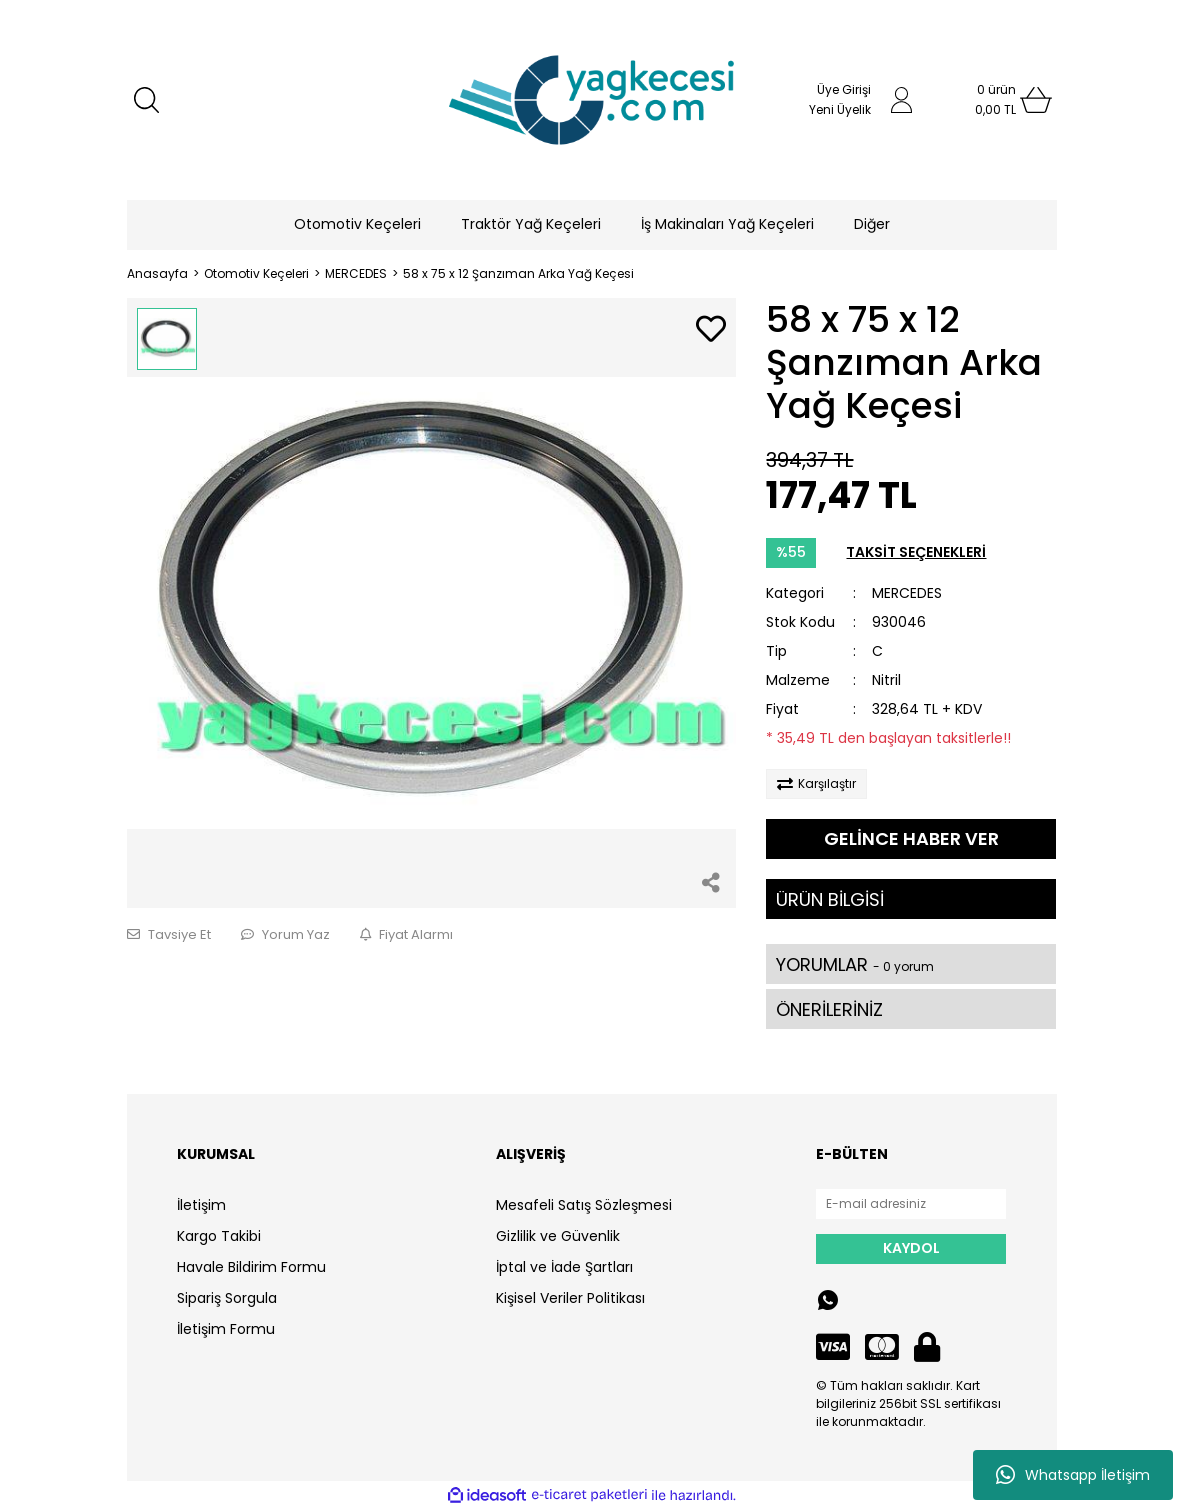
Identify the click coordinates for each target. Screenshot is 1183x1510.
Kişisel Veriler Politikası (570, 1298)
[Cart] (996, 100)
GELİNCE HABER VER (911, 838)
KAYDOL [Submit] (911, 1248)
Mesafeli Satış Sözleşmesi (584, 1205)
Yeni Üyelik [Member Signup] (840, 109)
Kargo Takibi (219, 1236)
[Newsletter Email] (911, 1204)
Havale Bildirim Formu (251, 1267)
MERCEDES (907, 593)
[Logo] (592, 100)
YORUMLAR (855, 964)
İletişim (201, 1205)
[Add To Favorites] (711, 330)
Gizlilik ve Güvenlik (558, 1236)
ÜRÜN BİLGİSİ (830, 899)
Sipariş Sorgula (227, 1298)
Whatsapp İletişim (1073, 1475)
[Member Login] (902, 100)
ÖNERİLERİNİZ (829, 1009)
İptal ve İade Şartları (564, 1267)
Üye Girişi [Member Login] (844, 89)
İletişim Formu (226, 1329)
